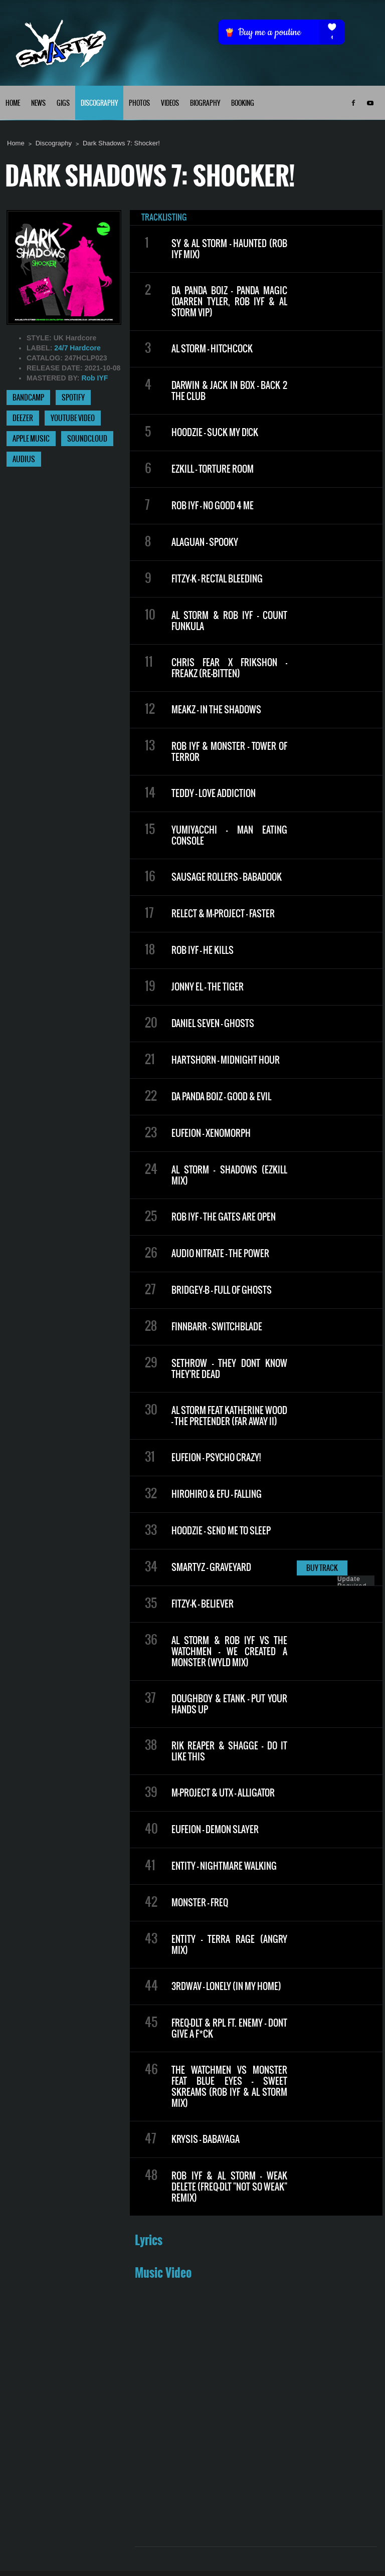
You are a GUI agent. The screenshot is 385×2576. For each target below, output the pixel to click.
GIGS (63, 103)
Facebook (353, 102)
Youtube (370, 102)
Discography (54, 143)
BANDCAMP (28, 398)
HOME (13, 103)
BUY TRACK (322, 1568)
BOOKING (242, 103)
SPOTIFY (73, 398)
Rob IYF (94, 378)
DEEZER (23, 419)
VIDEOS (170, 103)
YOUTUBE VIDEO (73, 419)
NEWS (38, 103)
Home (16, 143)
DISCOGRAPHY (99, 103)
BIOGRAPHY (205, 103)
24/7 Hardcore (77, 348)
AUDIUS (24, 460)
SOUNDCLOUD (87, 439)
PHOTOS (139, 103)
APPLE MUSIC (31, 439)
